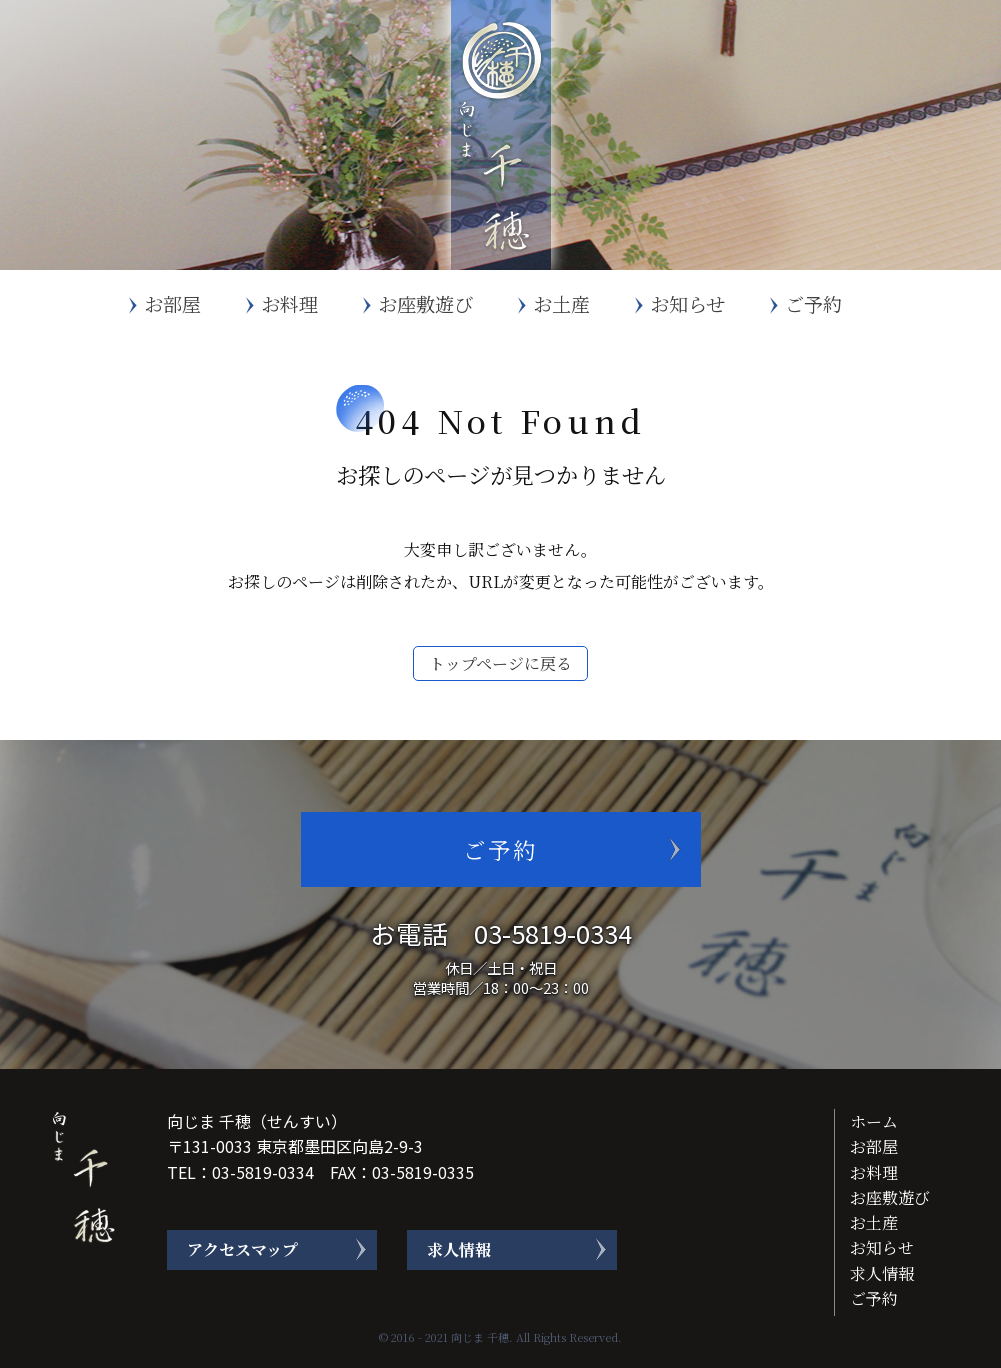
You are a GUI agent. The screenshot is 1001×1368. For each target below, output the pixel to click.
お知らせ (687, 303)
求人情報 (459, 1249)
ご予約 (813, 303)
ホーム (874, 1121)
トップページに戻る (500, 663)
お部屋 (172, 303)
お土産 (561, 303)
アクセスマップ (242, 1249)
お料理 (289, 303)
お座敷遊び (425, 303)
